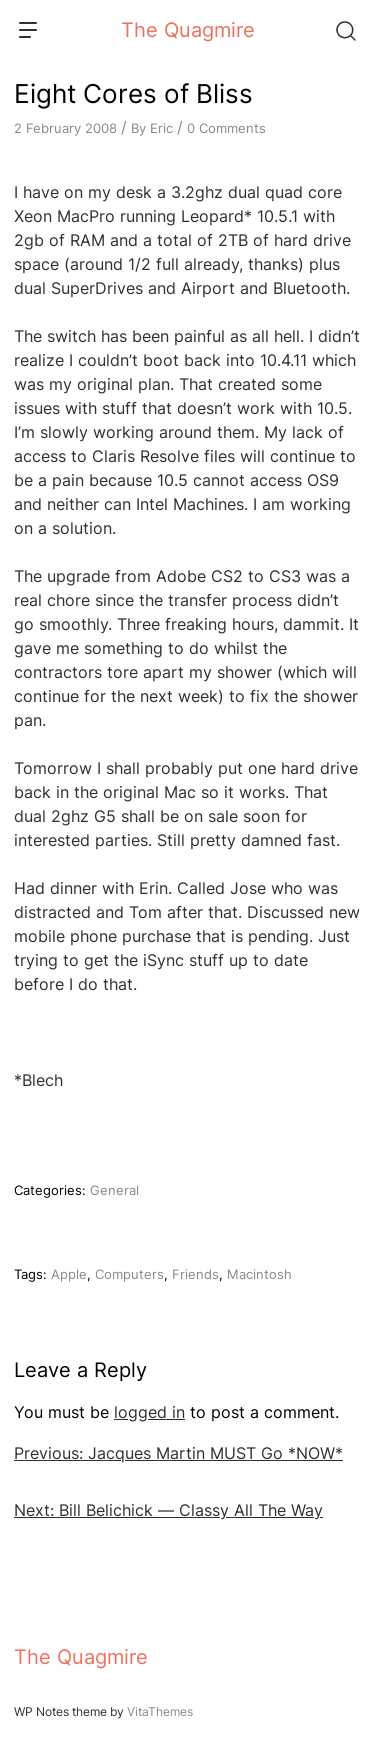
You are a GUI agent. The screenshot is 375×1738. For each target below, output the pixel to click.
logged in (149, 1412)
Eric (161, 128)
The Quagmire (188, 30)
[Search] (345, 30)
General (114, 1190)
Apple (69, 1274)
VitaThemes (160, 1711)
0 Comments (226, 128)
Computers (129, 1274)
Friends (195, 1274)
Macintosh (259, 1274)
